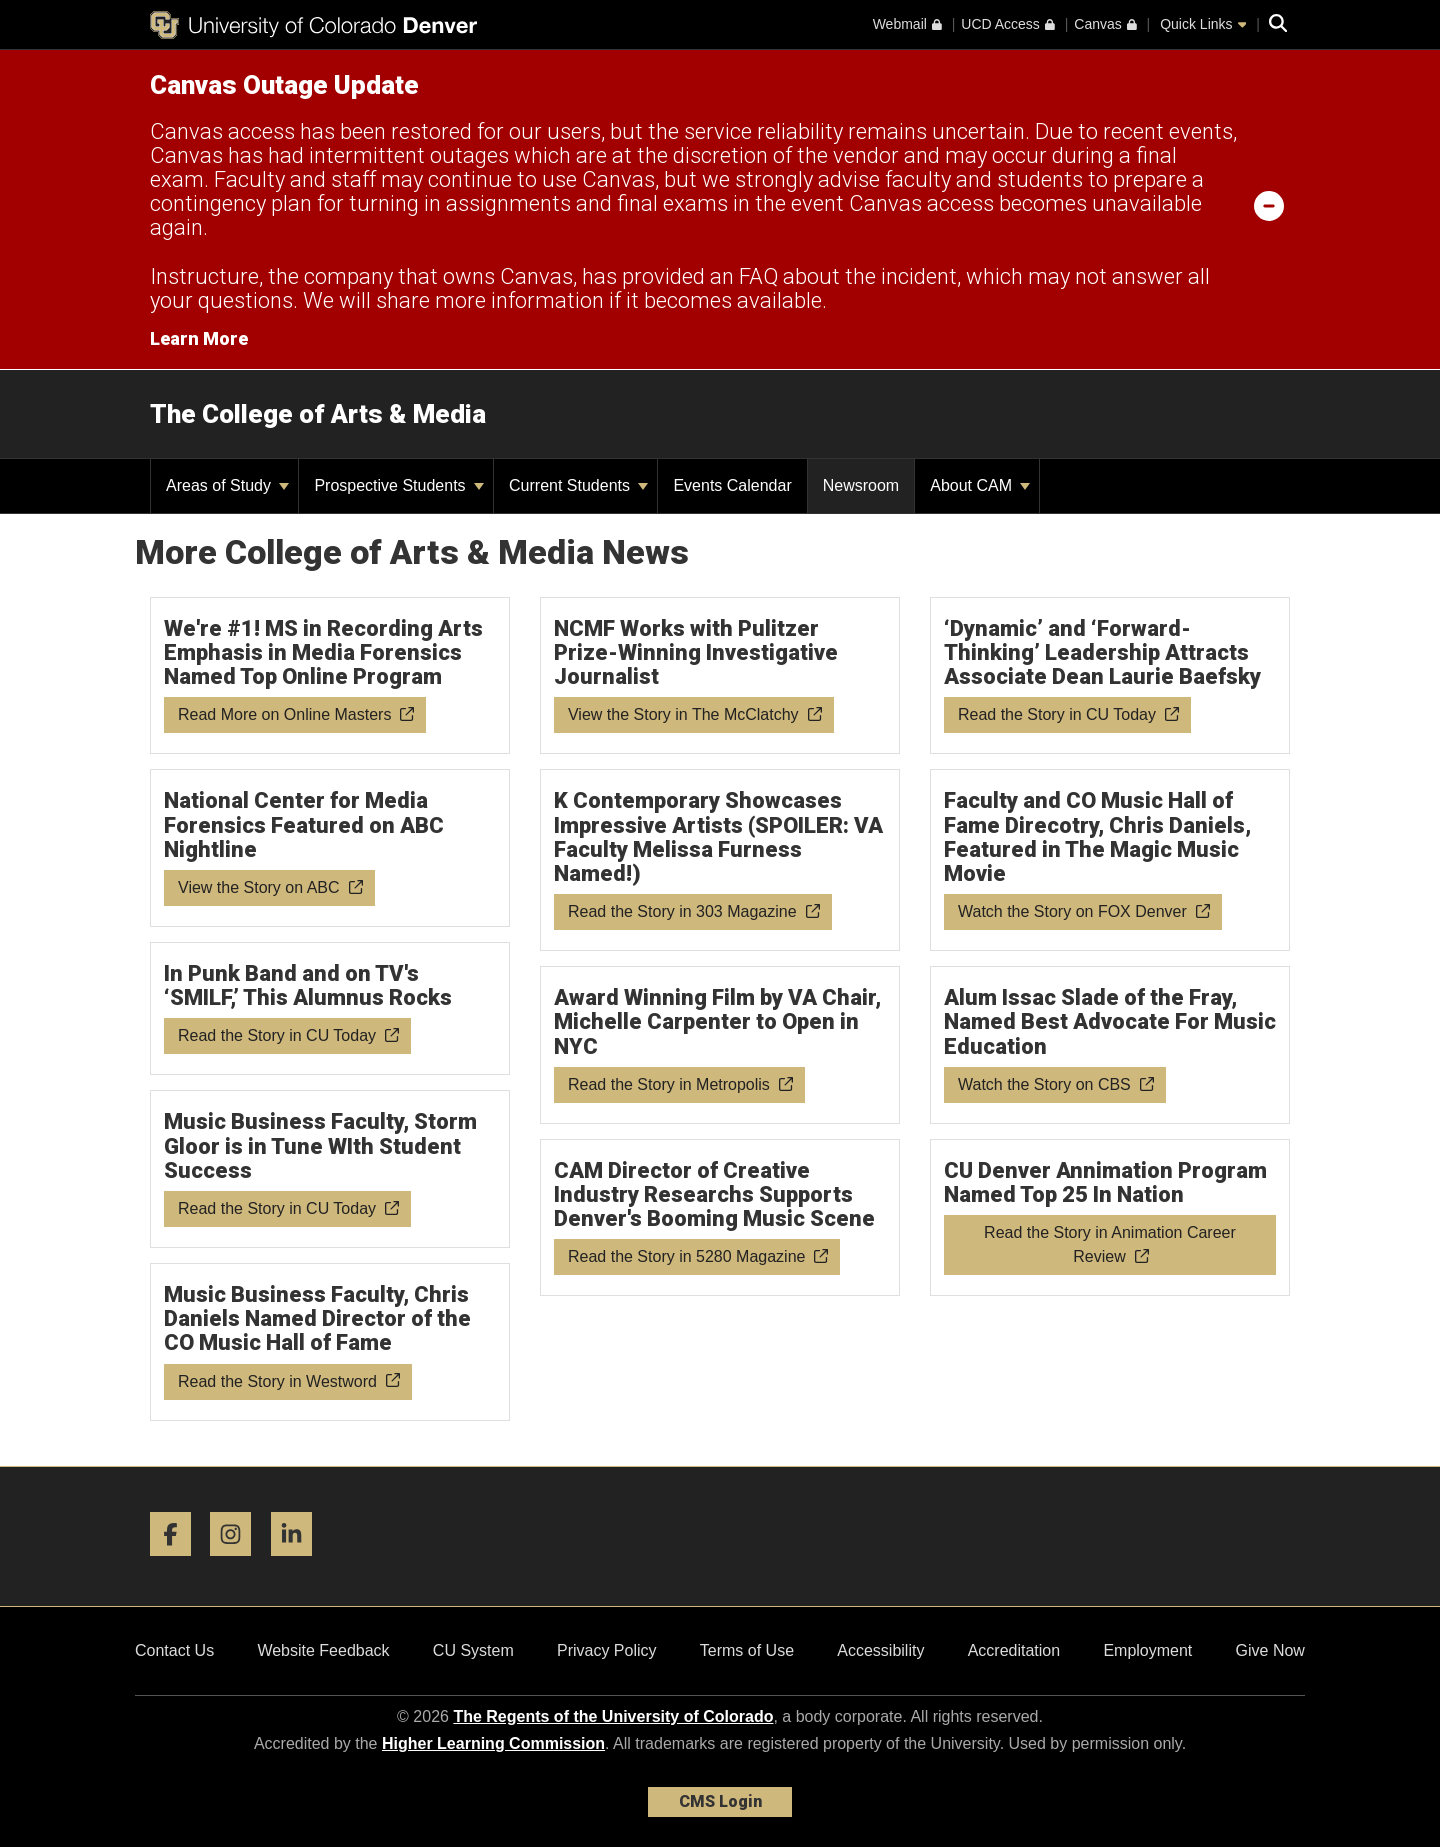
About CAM (980, 485)
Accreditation (1014, 1650)
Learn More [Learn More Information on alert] (199, 338)
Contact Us (174, 1650)
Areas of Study (227, 485)
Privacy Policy (607, 1650)
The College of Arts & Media (318, 414)
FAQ (758, 276)
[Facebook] (178, 1563)
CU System (473, 1650)
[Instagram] (238, 1563)
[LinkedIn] (299, 1563)
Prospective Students (399, 485)
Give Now (1270, 1650)
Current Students (578, 485)
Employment (1147, 1650)
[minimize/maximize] (1269, 205)
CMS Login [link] (720, 1801)
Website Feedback (323, 1650)
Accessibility (880, 1650)
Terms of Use (747, 1650)
